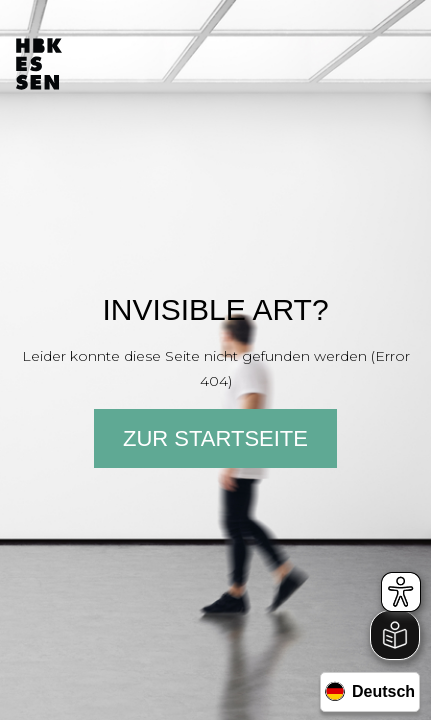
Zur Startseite (215, 438)
